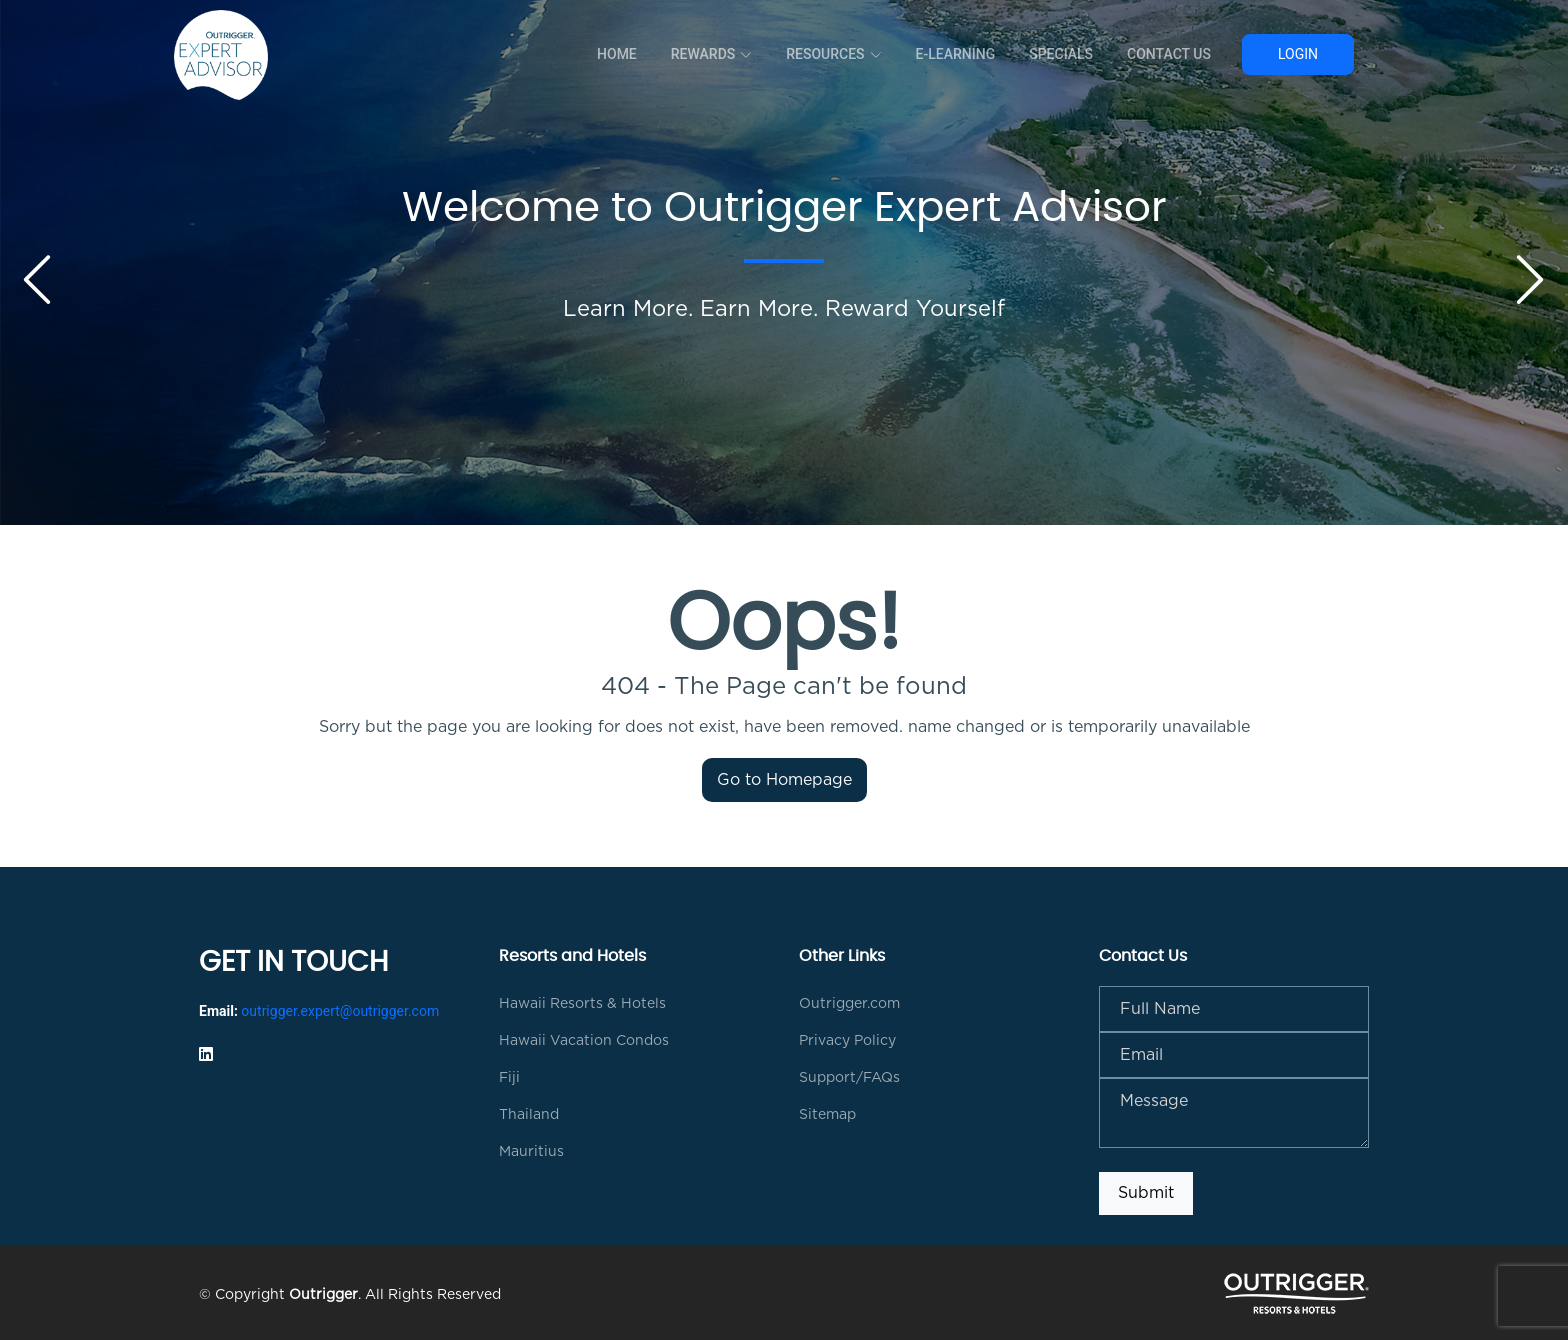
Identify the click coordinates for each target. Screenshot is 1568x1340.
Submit (1146, 1193)
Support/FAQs (849, 1078)
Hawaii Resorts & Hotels (582, 1004)
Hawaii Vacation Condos (584, 1041)
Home (617, 54)
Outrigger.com (849, 1004)
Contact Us (1169, 54)
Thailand (529, 1115)
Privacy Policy (847, 1041)
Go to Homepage (784, 780)
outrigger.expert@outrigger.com (340, 1011)
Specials (1061, 54)
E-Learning (956, 54)
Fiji (509, 1078)
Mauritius (531, 1152)
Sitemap (827, 1115)
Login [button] (1298, 54)
